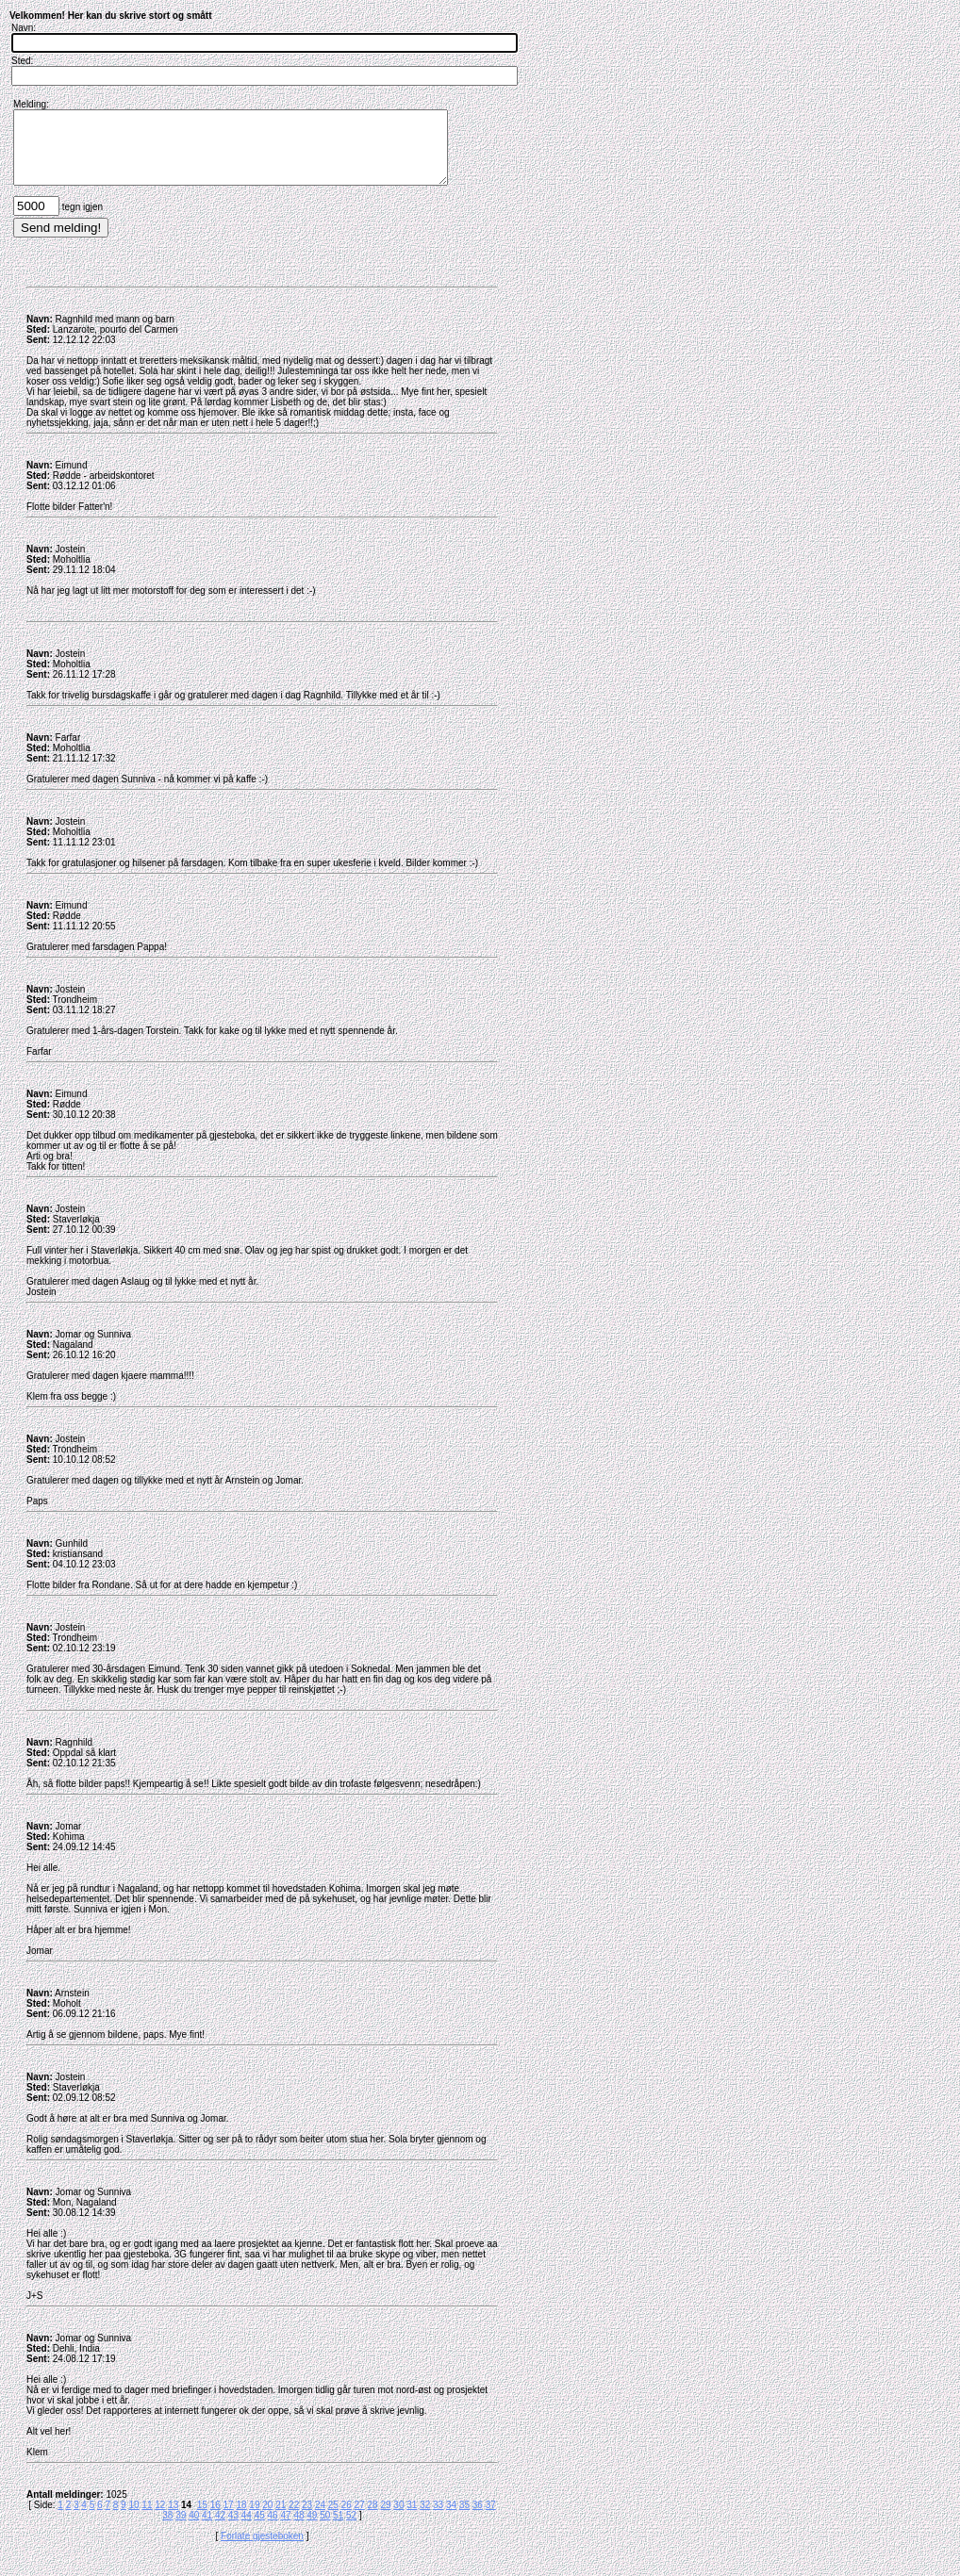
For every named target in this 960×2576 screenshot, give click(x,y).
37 (491, 2519)
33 (438, 2519)
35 (464, 2519)
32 (425, 2519)
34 (451, 2519)
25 (333, 2519)
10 (133, 2519)
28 (373, 2519)
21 (280, 2519)
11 (146, 2519)
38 (167, 2529)
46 (273, 2529)
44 (246, 2529)
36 (477, 2519)
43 (233, 2529)
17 (228, 2519)
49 (311, 2529)
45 (260, 2529)
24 (320, 2519)
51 (338, 2529)
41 (207, 2529)
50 (325, 2529)
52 (351, 2529)
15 (202, 2519)
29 (385, 2519)
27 (360, 2519)
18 (241, 2519)
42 (220, 2529)
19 (254, 2519)
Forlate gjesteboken (262, 2550)
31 (411, 2519)
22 (294, 2519)
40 (194, 2529)
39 (180, 2529)
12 (160, 2519)
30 (398, 2519)
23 (307, 2519)
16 (215, 2519)
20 (267, 2519)
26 (346, 2519)
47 (285, 2529)
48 (298, 2529)
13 (173, 2519)
